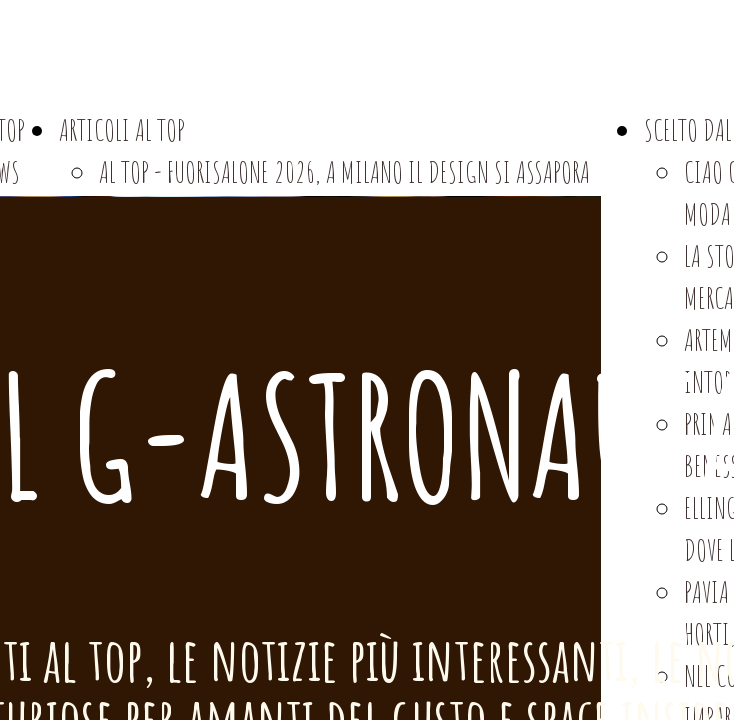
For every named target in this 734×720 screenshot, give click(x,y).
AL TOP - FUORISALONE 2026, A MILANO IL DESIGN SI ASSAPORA (344, 171)
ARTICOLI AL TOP (122, 129)
